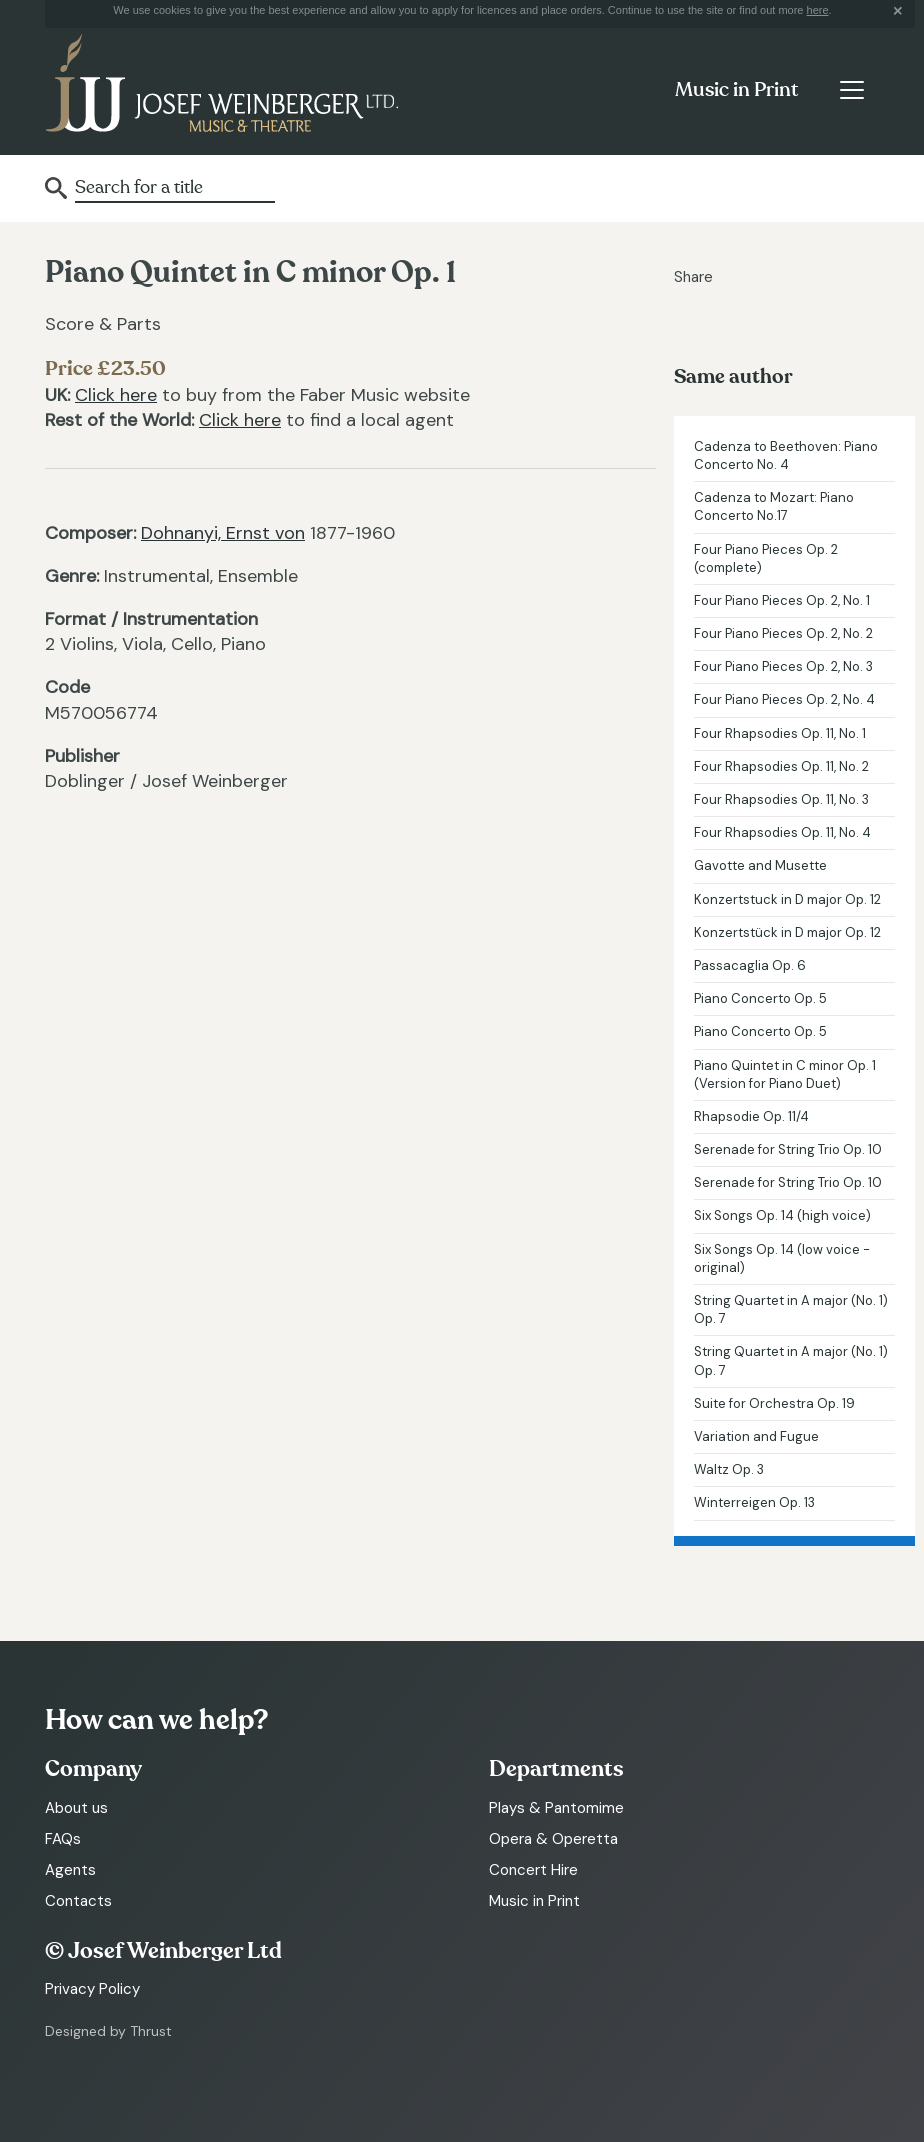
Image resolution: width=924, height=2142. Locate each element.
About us (76, 1808)
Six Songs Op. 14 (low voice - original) (782, 1258)
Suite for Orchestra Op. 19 (774, 1403)
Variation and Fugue (756, 1436)
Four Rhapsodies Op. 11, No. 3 (781, 799)
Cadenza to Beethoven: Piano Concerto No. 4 (786, 455)
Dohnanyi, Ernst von (223, 533)
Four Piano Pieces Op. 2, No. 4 (784, 699)
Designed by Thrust (108, 2031)
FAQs (63, 1839)
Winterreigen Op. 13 (754, 1502)
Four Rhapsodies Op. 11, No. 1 (780, 733)
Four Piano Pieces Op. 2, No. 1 (782, 600)
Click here (116, 395)
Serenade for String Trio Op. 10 (788, 1149)
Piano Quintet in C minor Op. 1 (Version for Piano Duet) (785, 1074)
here (818, 10)
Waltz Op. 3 (729, 1469)
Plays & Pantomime (556, 1808)
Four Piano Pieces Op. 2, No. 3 (783, 666)
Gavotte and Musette (760, 865)
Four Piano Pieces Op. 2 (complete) (766, 558)
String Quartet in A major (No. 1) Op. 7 (791, 1309)
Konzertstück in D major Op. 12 (787, 932)
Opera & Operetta (553, 1839)
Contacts (78, 1901)
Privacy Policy (92, 1989)
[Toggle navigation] (851, 90)
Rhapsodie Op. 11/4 (751, 1116)
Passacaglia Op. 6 (750, 965)
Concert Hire (533, 1870)
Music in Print (736, 90)
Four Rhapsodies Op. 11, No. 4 (782, 832)
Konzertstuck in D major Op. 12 (787, 899)
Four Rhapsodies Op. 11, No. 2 (781, 766)
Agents (70, 1870)
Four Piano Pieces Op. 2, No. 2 (783, 633)
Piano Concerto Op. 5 (760, 998)
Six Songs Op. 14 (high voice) (782, 1215)
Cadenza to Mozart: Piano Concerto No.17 (774, 506)
